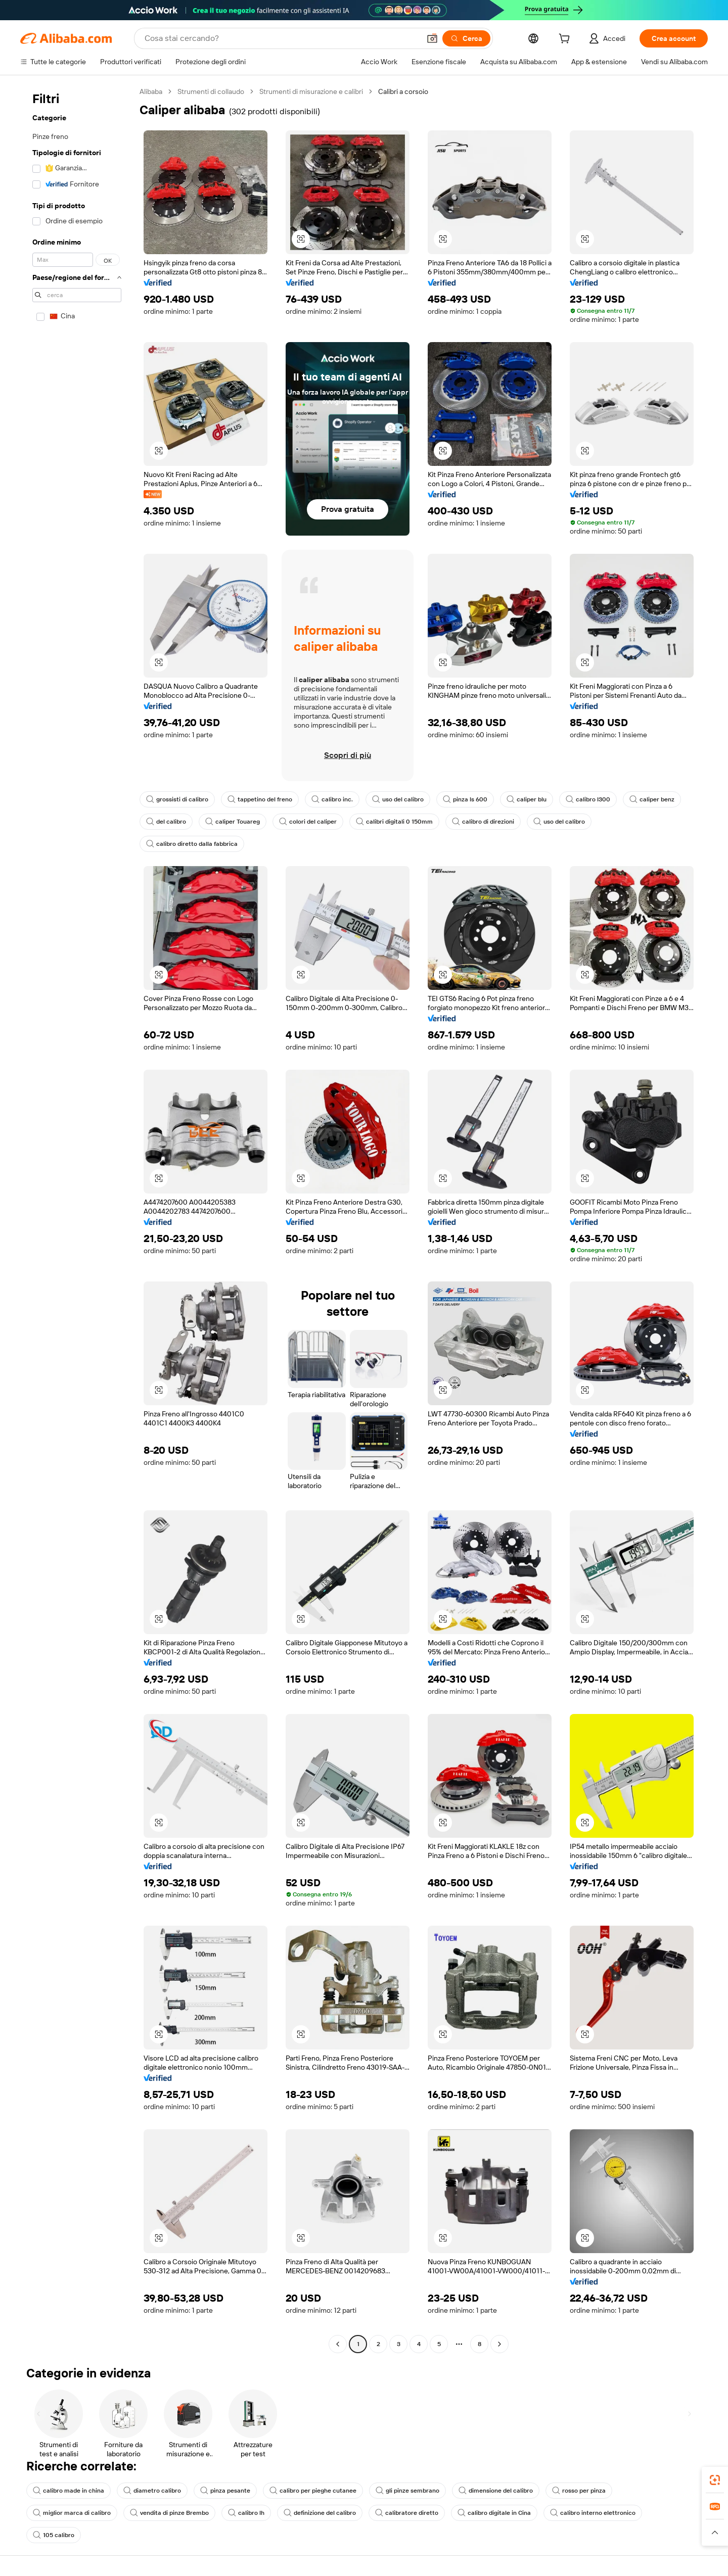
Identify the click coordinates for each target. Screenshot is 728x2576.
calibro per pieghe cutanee (312, 2491)
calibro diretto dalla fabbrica (192, 844)
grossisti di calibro (177, 799)
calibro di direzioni (483, 822)
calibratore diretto (406, 2513)
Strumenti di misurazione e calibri (311, 91)
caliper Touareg (232, 822)
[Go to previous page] (338, 2344)
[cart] (566, 40)
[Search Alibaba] (281, 38)
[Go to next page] (499, 2344)
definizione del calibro (320, 2513)
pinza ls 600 (465, 799)
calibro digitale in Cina (494, 2513)
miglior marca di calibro (72, 2513)
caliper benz (651, 799)
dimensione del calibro (496, 2491)
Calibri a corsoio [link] (403, 91)
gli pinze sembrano (407, 2491)
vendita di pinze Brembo (169, 2513)
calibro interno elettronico (592, 2513)
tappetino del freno (260, 799)
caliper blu (527, 799)
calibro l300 (588, 799)
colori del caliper (308, 822)
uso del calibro (398, 799)
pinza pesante (225, 2491)
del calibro (166, 822)
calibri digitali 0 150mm (394, 822)
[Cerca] (466, 38)
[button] (432, 38)
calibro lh (246, 2513)
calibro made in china (68, 2491)
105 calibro (53, 2535)
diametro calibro (152, 2491)
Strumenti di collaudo (210, 91)
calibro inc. (332, 799)
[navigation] (76, 1219)
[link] (715, 2480)
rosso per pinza (579, 2491)
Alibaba (151, 91)
